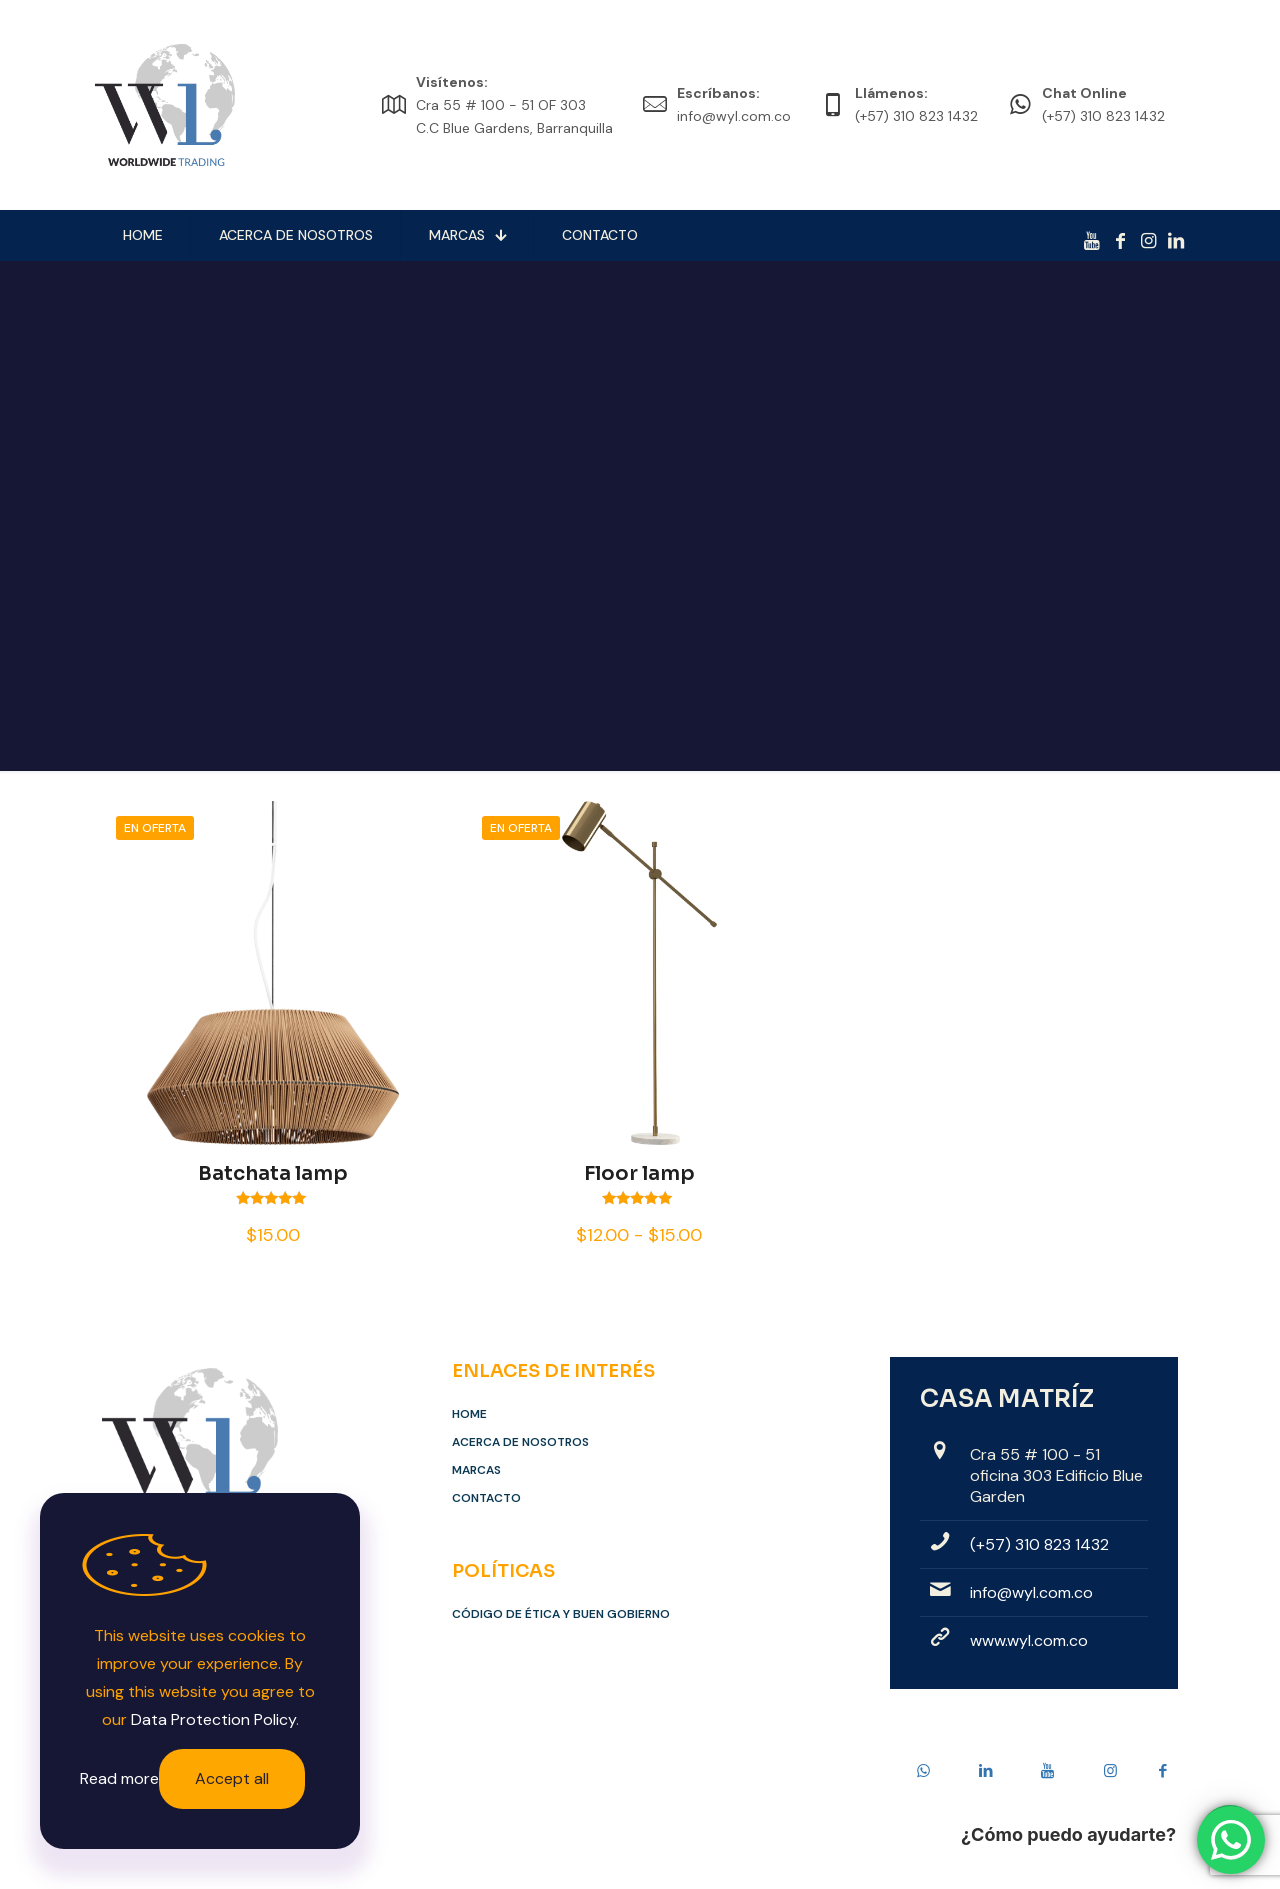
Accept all (232, 1778)
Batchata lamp (273, 1173)
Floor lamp (639, 1173)
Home (469, 1414)
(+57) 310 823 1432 (1039, 1544)
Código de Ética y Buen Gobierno (561, 1614)
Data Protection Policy (213, 1719)
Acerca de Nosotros (520, 1442)
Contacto (486, 1498)
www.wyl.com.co (1029, 1640)
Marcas (476, 1470)
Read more (119, 1778)
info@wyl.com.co (1031, 1592)
